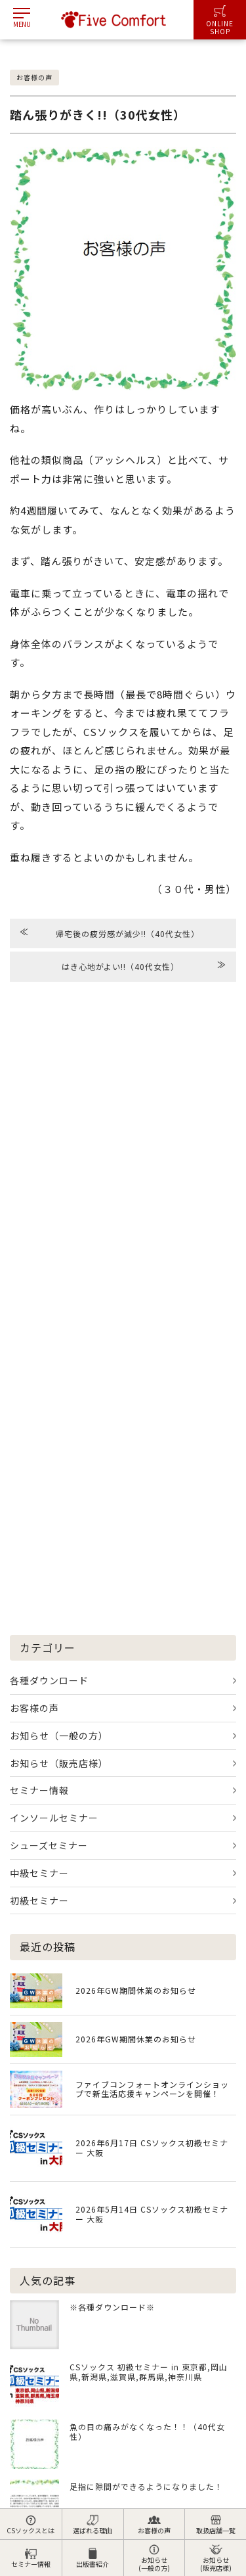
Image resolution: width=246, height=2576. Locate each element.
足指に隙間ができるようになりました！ (146, 2486)
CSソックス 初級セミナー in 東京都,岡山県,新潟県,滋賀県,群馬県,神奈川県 (149, 2371)
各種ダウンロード (49, 1680)
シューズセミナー (49, 1845)
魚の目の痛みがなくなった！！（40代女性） (147, 2431)
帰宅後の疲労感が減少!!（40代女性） (109, 932)
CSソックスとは (30, 2524)
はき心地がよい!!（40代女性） (144, 965)
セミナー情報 (31, 2558)
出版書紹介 (92, 2558)
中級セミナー (39, 1872)
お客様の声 (154, 2524)
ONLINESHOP (220, 20)
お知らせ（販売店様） (59, 1763)
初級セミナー (39, 1900)
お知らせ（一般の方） (59, 1735)
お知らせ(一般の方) (154, 2558)
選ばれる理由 (92, 2524)
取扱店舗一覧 (216, 2524)
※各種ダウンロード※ (112, 2306)
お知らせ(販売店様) (216, 2558)
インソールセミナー (54, 1817)
